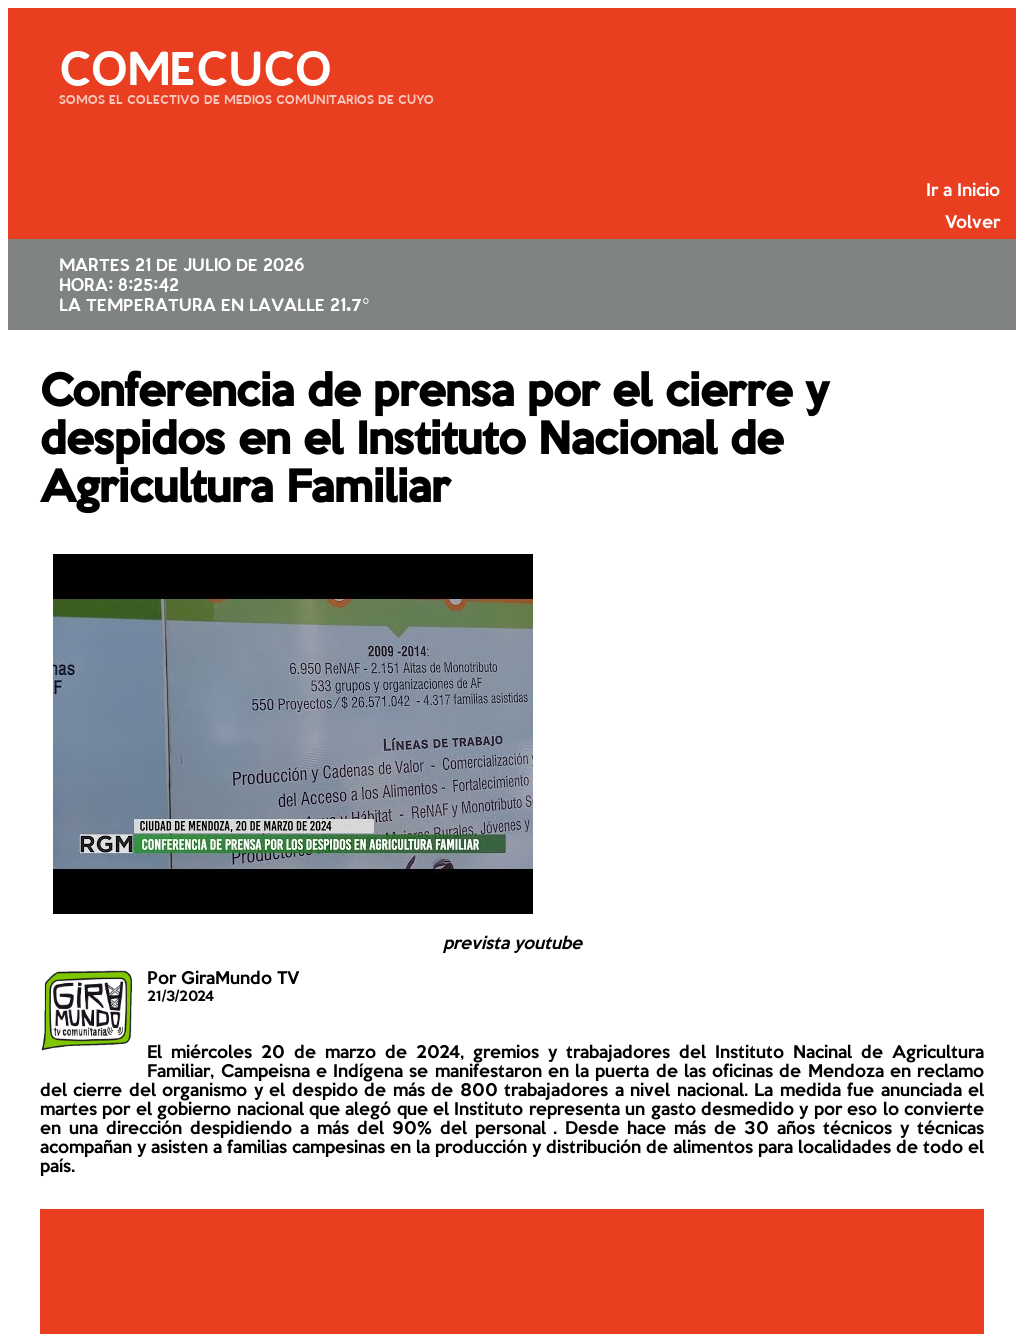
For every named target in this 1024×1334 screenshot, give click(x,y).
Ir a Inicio (963, 191)
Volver (972, 223)
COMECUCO (195, 65)
